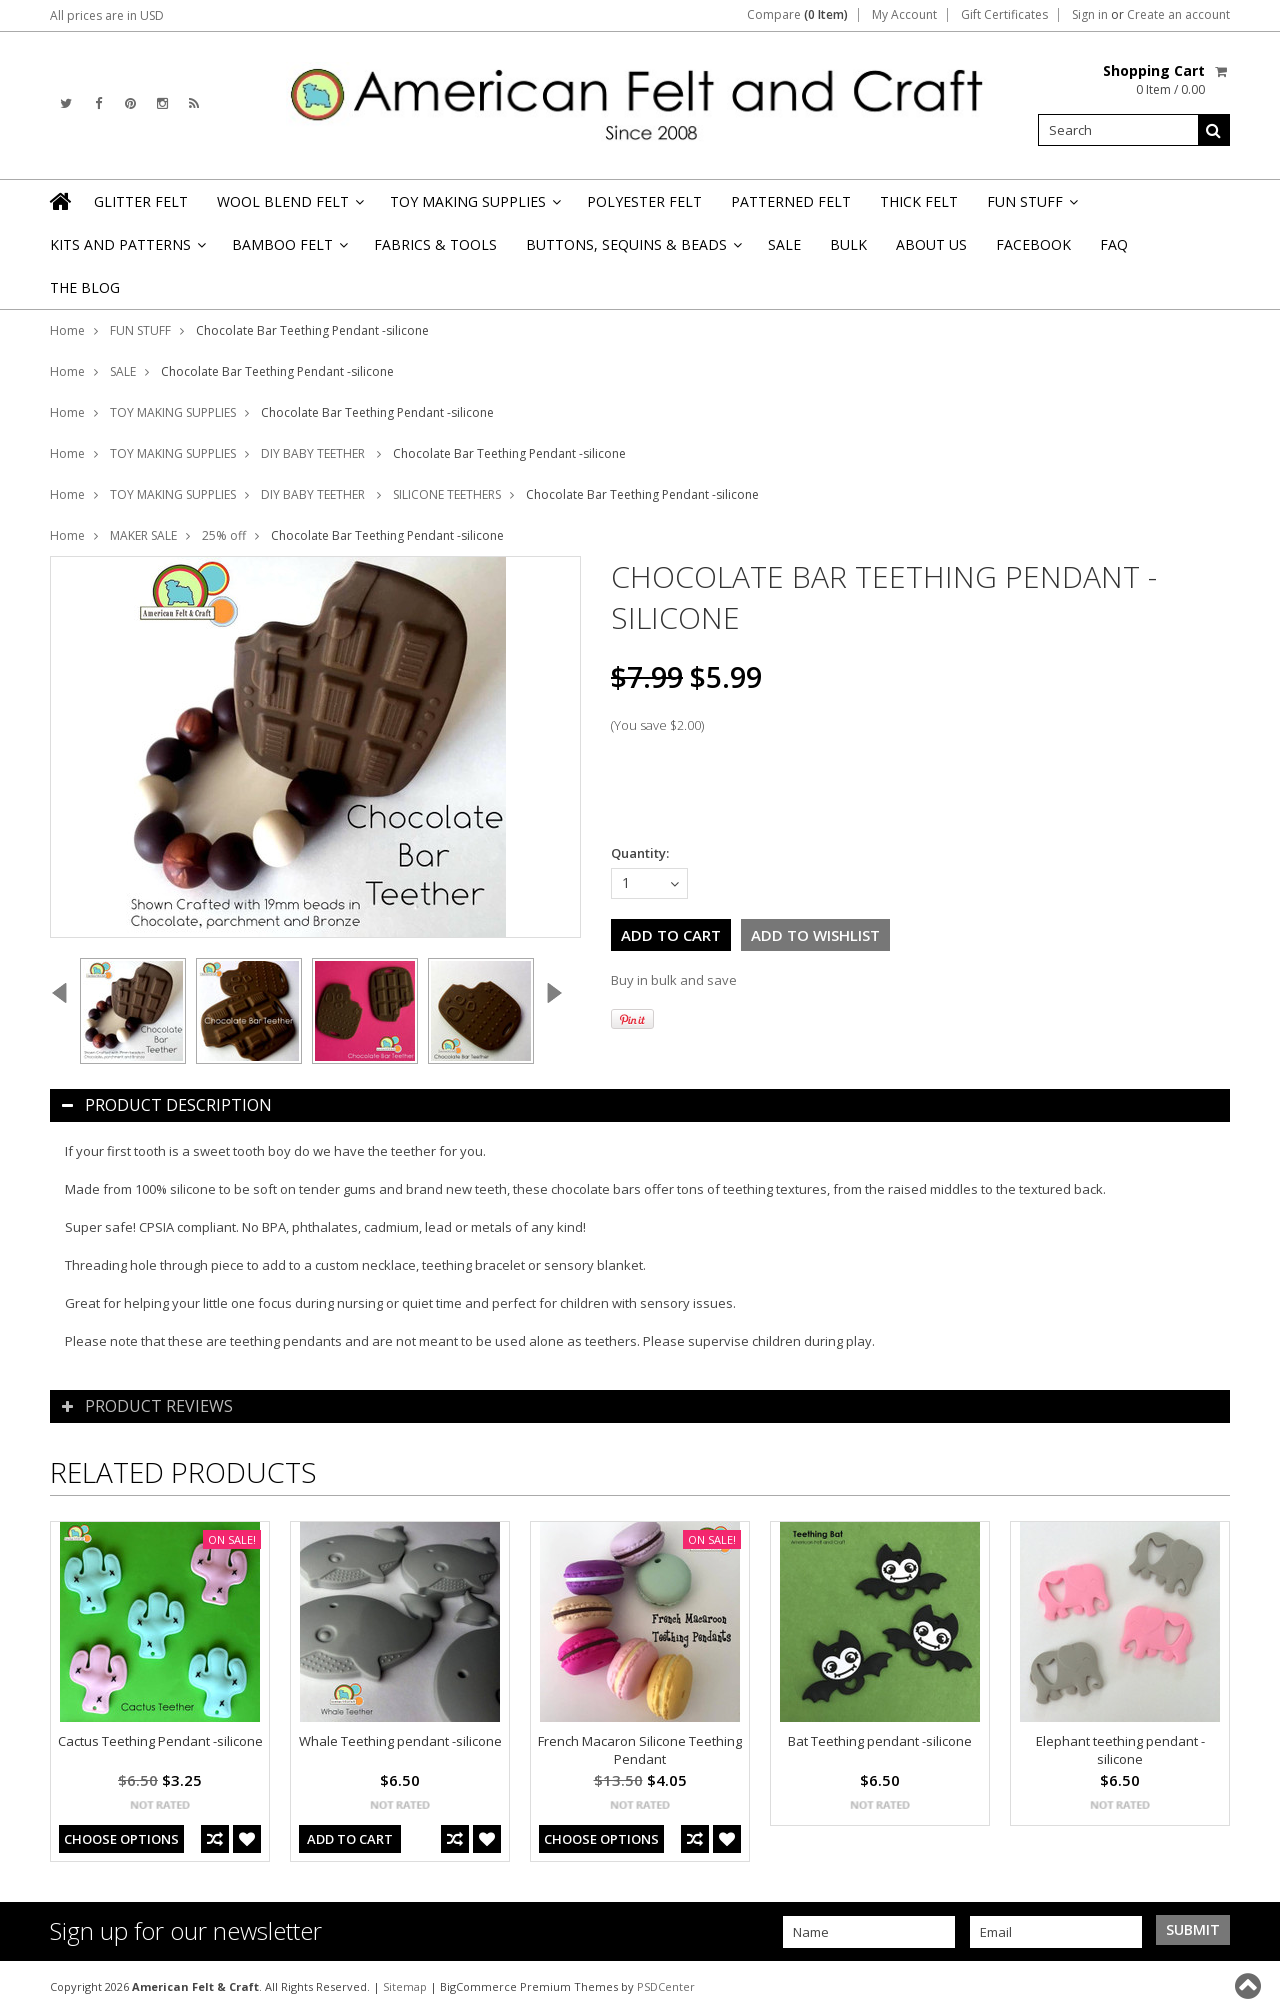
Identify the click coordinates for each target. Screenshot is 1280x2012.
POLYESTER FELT (644, 201)
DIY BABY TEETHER (314, 453)
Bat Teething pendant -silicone (880, 1741)
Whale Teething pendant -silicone (400, 1741)
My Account (904, 15)
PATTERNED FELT (791, 201)
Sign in (1090, 15)
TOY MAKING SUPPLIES (474, 207)
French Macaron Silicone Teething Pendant (640, 1750)
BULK (848, 244)
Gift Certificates (1004, 15)
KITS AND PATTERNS (126, 250)
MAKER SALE (143, 535)
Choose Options (121, 1839)
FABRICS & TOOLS (435, 244)
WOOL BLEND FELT (289, 207)
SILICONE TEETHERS (447, 494)
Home (67, 330)
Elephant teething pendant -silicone (1120, 1750)
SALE (784, 244)
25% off (224, 535)
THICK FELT (919, 201)
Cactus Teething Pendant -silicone (160, 1741)
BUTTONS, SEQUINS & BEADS (632, 250)
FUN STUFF (1031, 207)
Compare (797, 15)
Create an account (1178, 15)
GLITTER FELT (141, 201)
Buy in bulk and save (674, 980)
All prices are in (107, 15)
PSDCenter (666, 1986)
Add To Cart (350, 1839)
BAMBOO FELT (288, 250)
